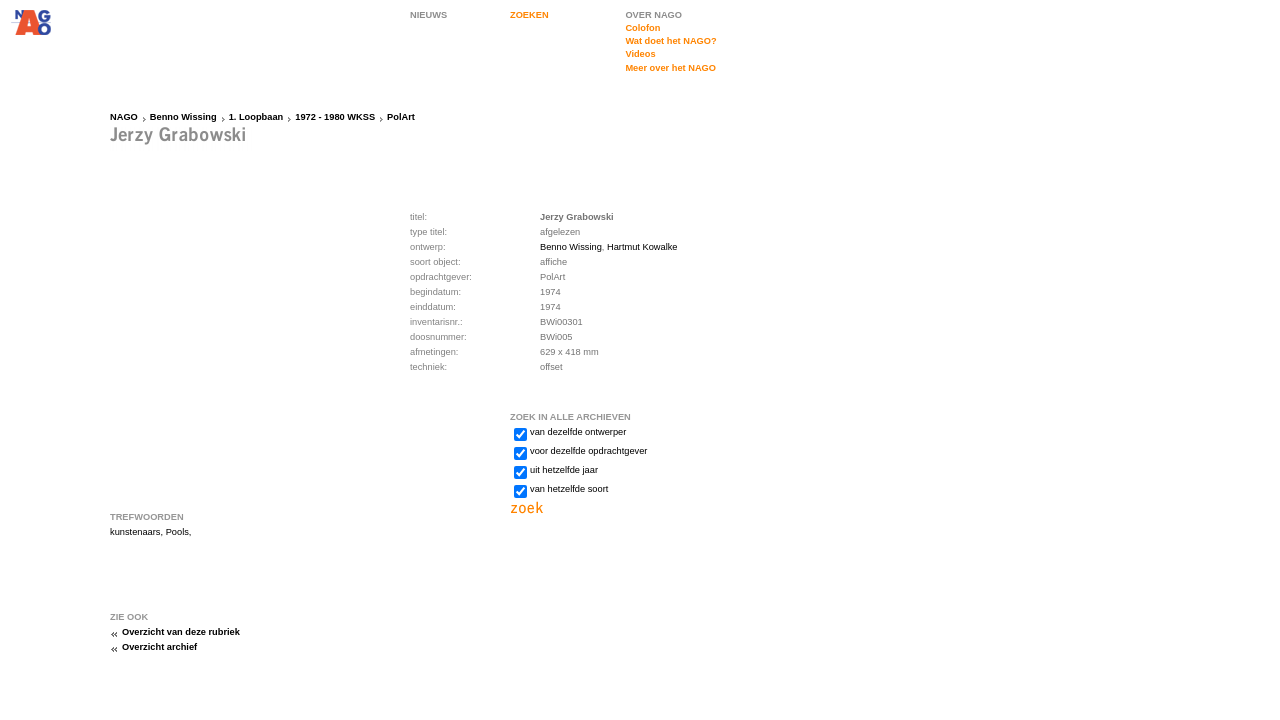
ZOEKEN (529, 15)
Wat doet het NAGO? (670, 41)
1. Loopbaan (256, 117)
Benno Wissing (183, 117)
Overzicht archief (159, 647)
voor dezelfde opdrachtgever (588, 451)
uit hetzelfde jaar (564, 470)
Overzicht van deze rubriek (181, 632)
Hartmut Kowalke (642, 247)
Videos (640, 54)
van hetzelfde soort (569, 489)
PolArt (401, 117)
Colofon (642, 28)
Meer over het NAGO (670, 68)
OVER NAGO (653, 15)
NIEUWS (428, 15)
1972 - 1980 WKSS (335, 117)
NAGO (124, 117)
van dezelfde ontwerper (578, 432)
